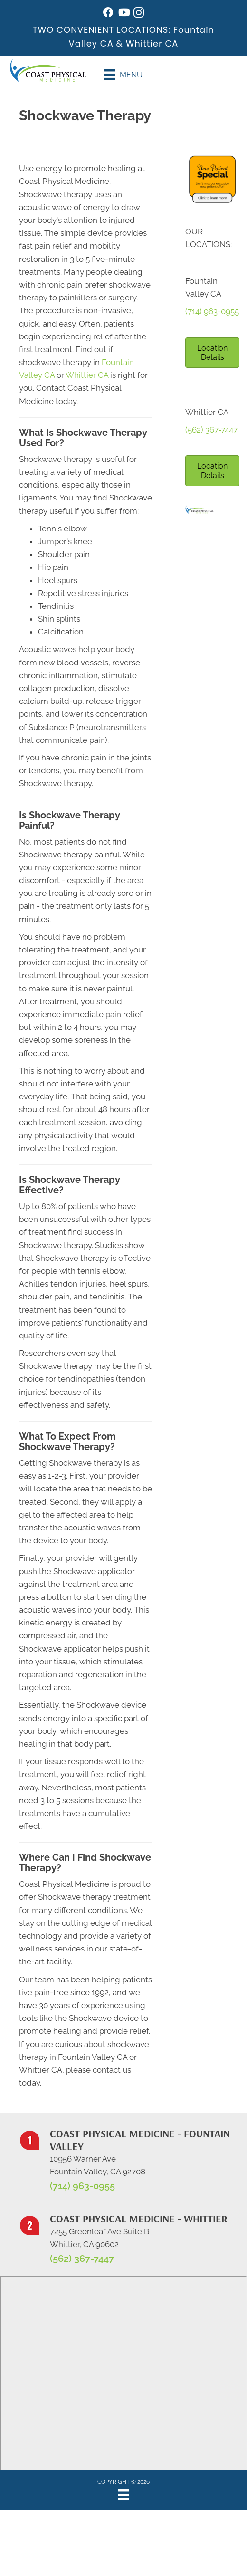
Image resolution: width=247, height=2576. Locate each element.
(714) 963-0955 (212, 311)
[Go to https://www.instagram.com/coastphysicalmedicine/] (138, 14)
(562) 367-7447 (211, 429)
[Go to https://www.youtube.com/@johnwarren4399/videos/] (123, 13)
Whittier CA (152, 43)
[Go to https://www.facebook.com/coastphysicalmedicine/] (108, 13)
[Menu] (123, 75)
